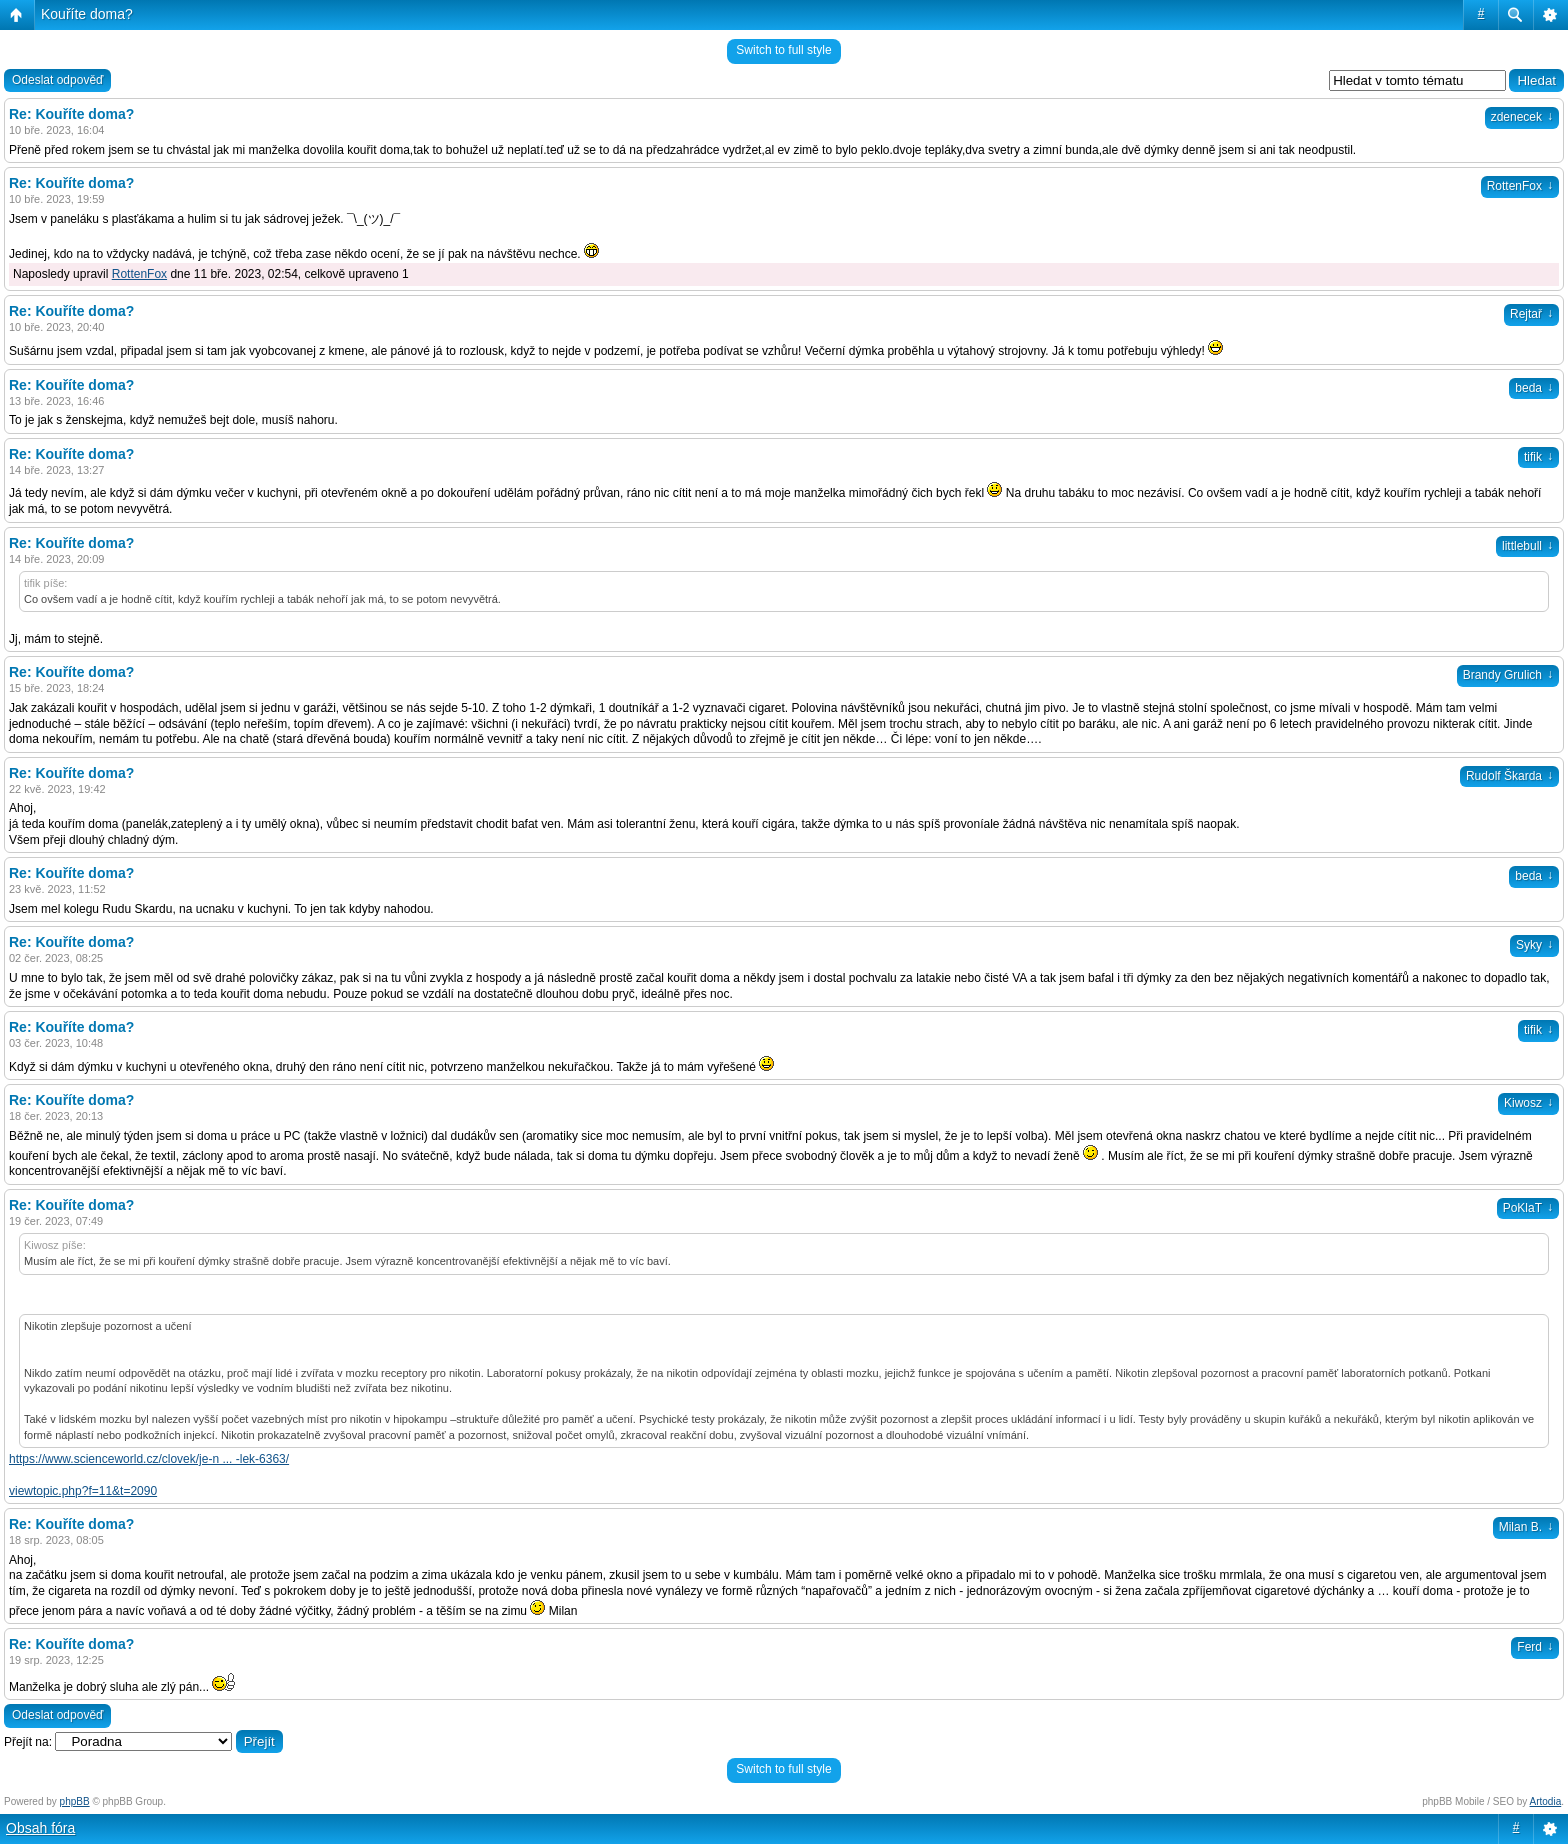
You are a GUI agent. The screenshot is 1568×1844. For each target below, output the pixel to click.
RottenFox (1520, 186)
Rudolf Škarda (1509, 776)
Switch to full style (783, 50)
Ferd (1535, 1647)
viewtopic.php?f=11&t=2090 (83, 1491)
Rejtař (1531, 314)
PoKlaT (1528, 1208)
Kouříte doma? (87, 14)
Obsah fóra (40, 1828)
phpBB (75, 1801)
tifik (1538, 457)
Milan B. (1526, 1527)
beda (1534, 388)
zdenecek (1522, 117)
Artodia (1546, 1801)
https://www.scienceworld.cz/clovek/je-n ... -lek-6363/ (149, 1459)
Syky (1534, 945)
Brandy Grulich (1508, 675)
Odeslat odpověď (57, 80)
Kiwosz (1528, 1103)
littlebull (1527, 546)
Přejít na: (28, 1742)
